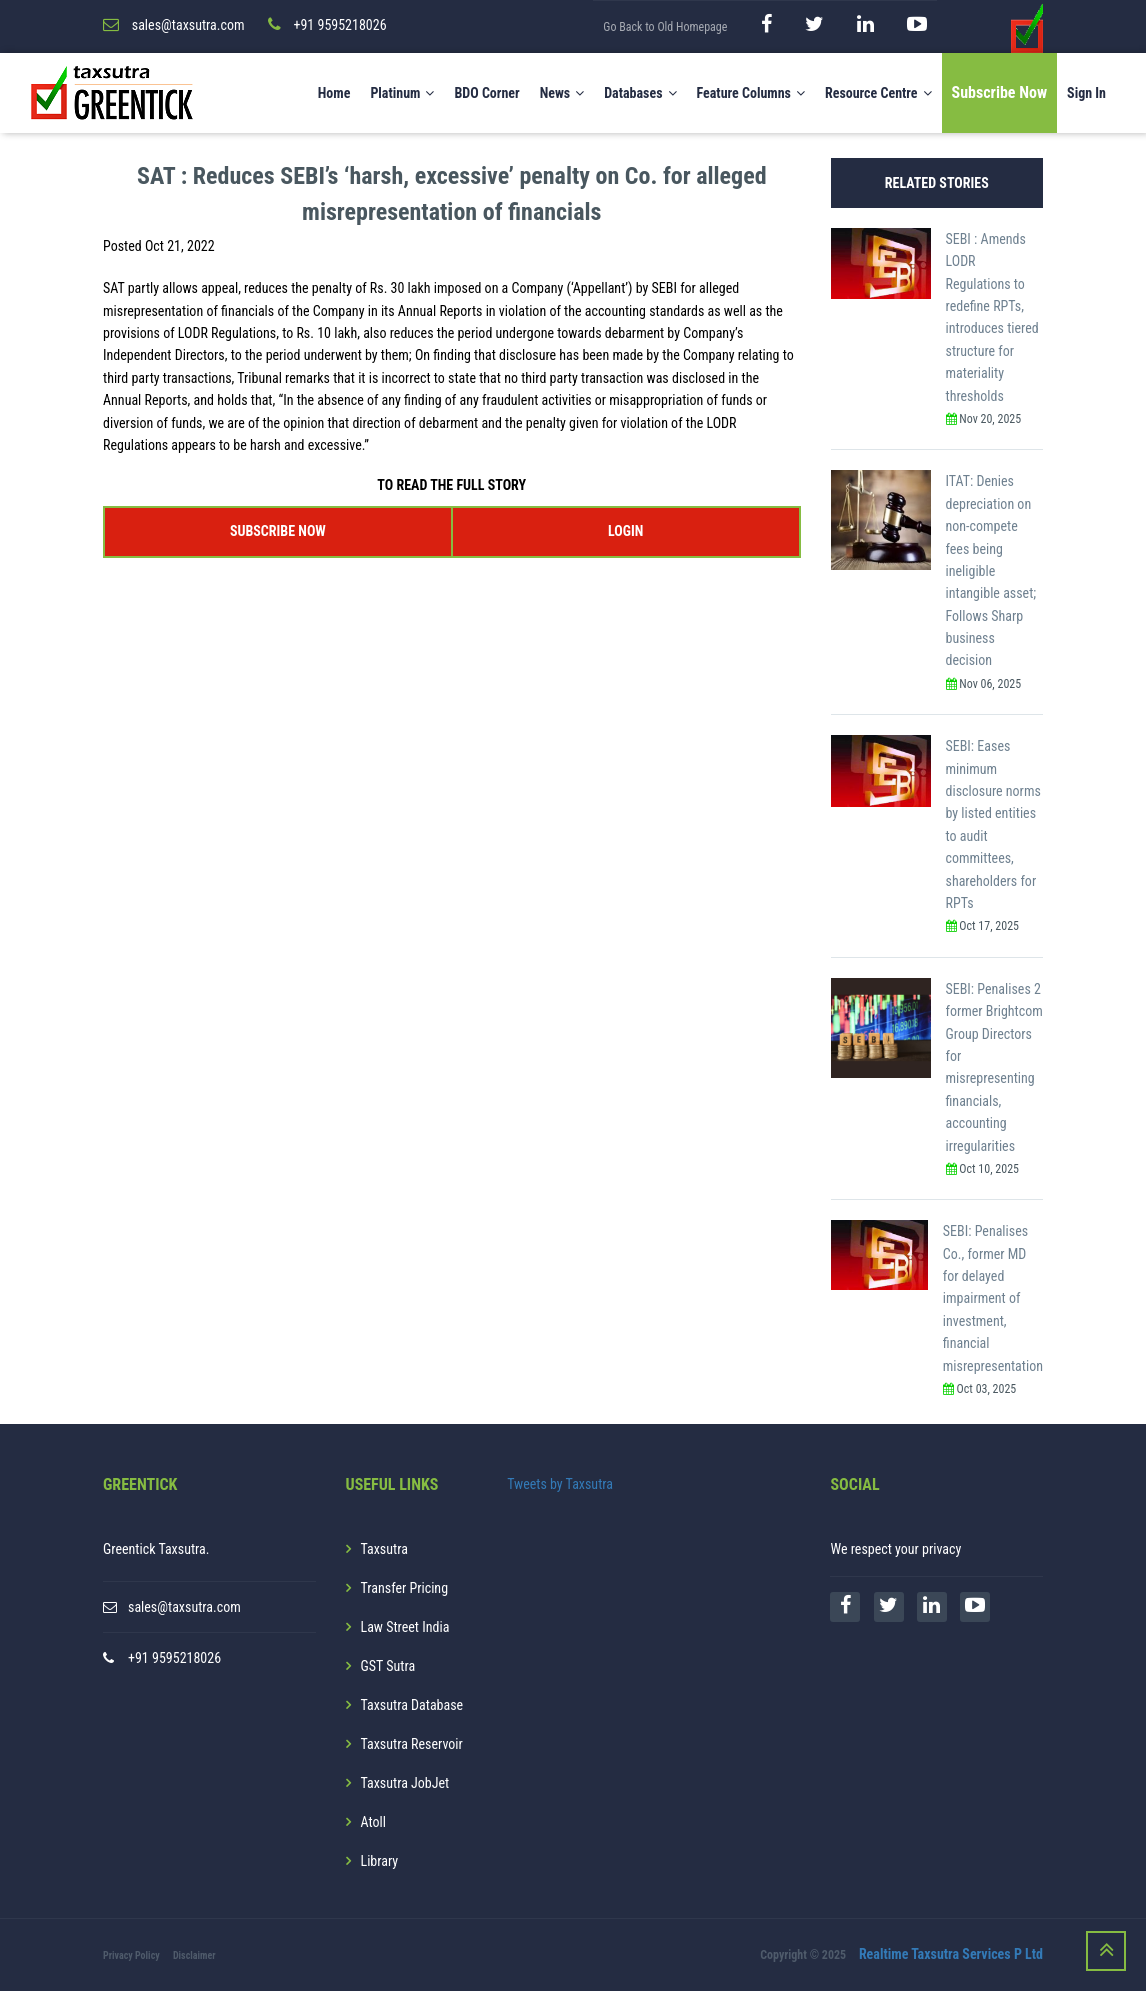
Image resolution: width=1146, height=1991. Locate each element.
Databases (640, 93)
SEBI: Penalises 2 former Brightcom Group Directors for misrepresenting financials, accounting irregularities (994, 1067)
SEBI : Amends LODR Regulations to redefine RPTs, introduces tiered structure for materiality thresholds (992, 317)
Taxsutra (384, 1549)
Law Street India (405, 1627)
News (562, 93)
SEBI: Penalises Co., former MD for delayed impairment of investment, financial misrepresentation (993, 1298)
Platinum (402, 93)
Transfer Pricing (405, 1588)
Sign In (1086, 93)
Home (334, 93)
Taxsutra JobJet (405, 1783)
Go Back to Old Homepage (665, 27)
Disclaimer (194, 1955)
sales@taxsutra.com (184, 1607)
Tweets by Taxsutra (560, 1484)
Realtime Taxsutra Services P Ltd (951, 1954)
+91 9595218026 (174, 1658)
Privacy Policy (131, 1955)
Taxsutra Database (412, 1705)
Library (380, 1861)
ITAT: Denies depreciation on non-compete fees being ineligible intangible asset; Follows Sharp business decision (991, 570)
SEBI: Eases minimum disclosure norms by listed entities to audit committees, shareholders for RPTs (993, 824)
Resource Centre (878, 93)
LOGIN (625, 531)
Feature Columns (751, 93)
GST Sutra (388, 1666)
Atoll (373, 1822)
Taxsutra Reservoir (412, 1744)
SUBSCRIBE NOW (278, 531)
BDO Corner (486, 93)
